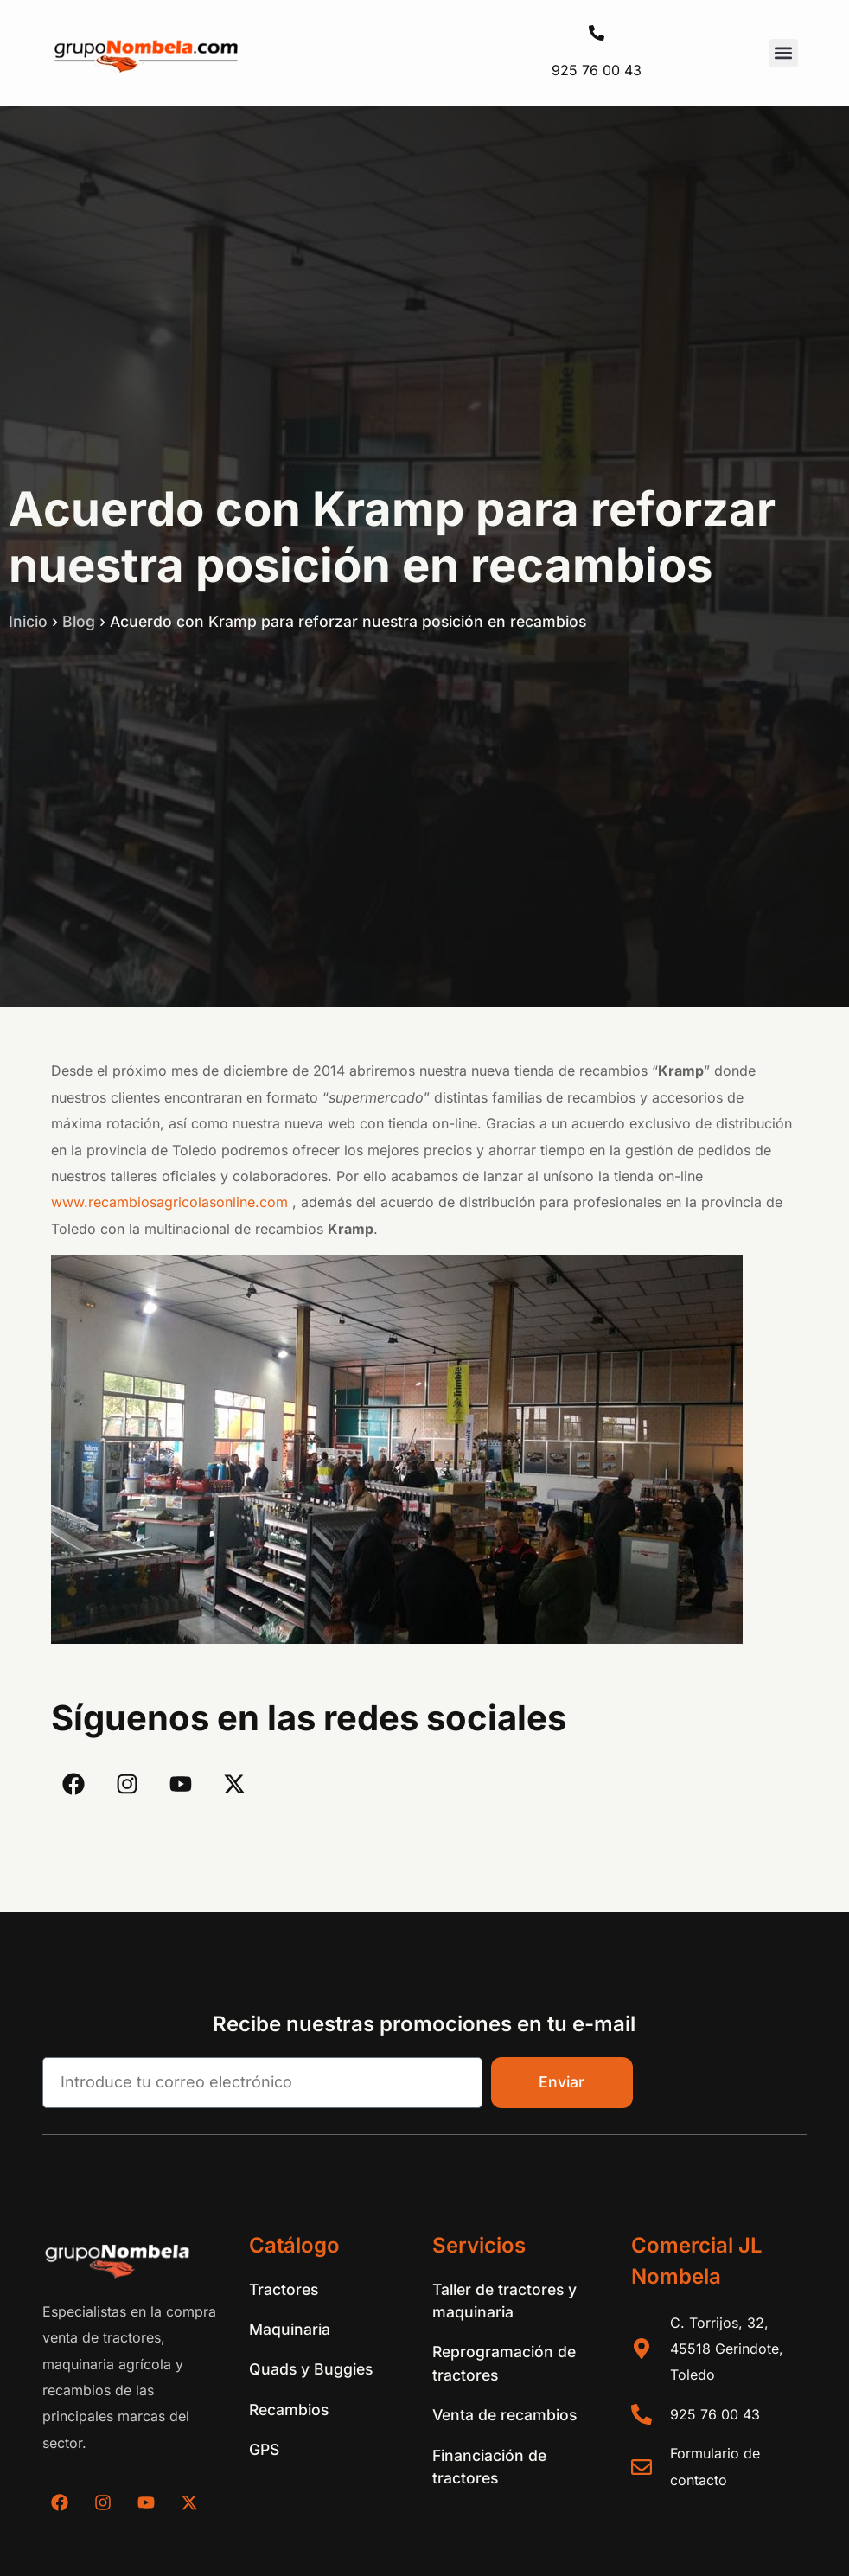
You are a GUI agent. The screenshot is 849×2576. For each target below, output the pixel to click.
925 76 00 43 (597, 70)
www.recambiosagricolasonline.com (169, 1202)
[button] (783, 53)
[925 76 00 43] (596, 33)
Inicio (28, 621)
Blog (78, 621)
